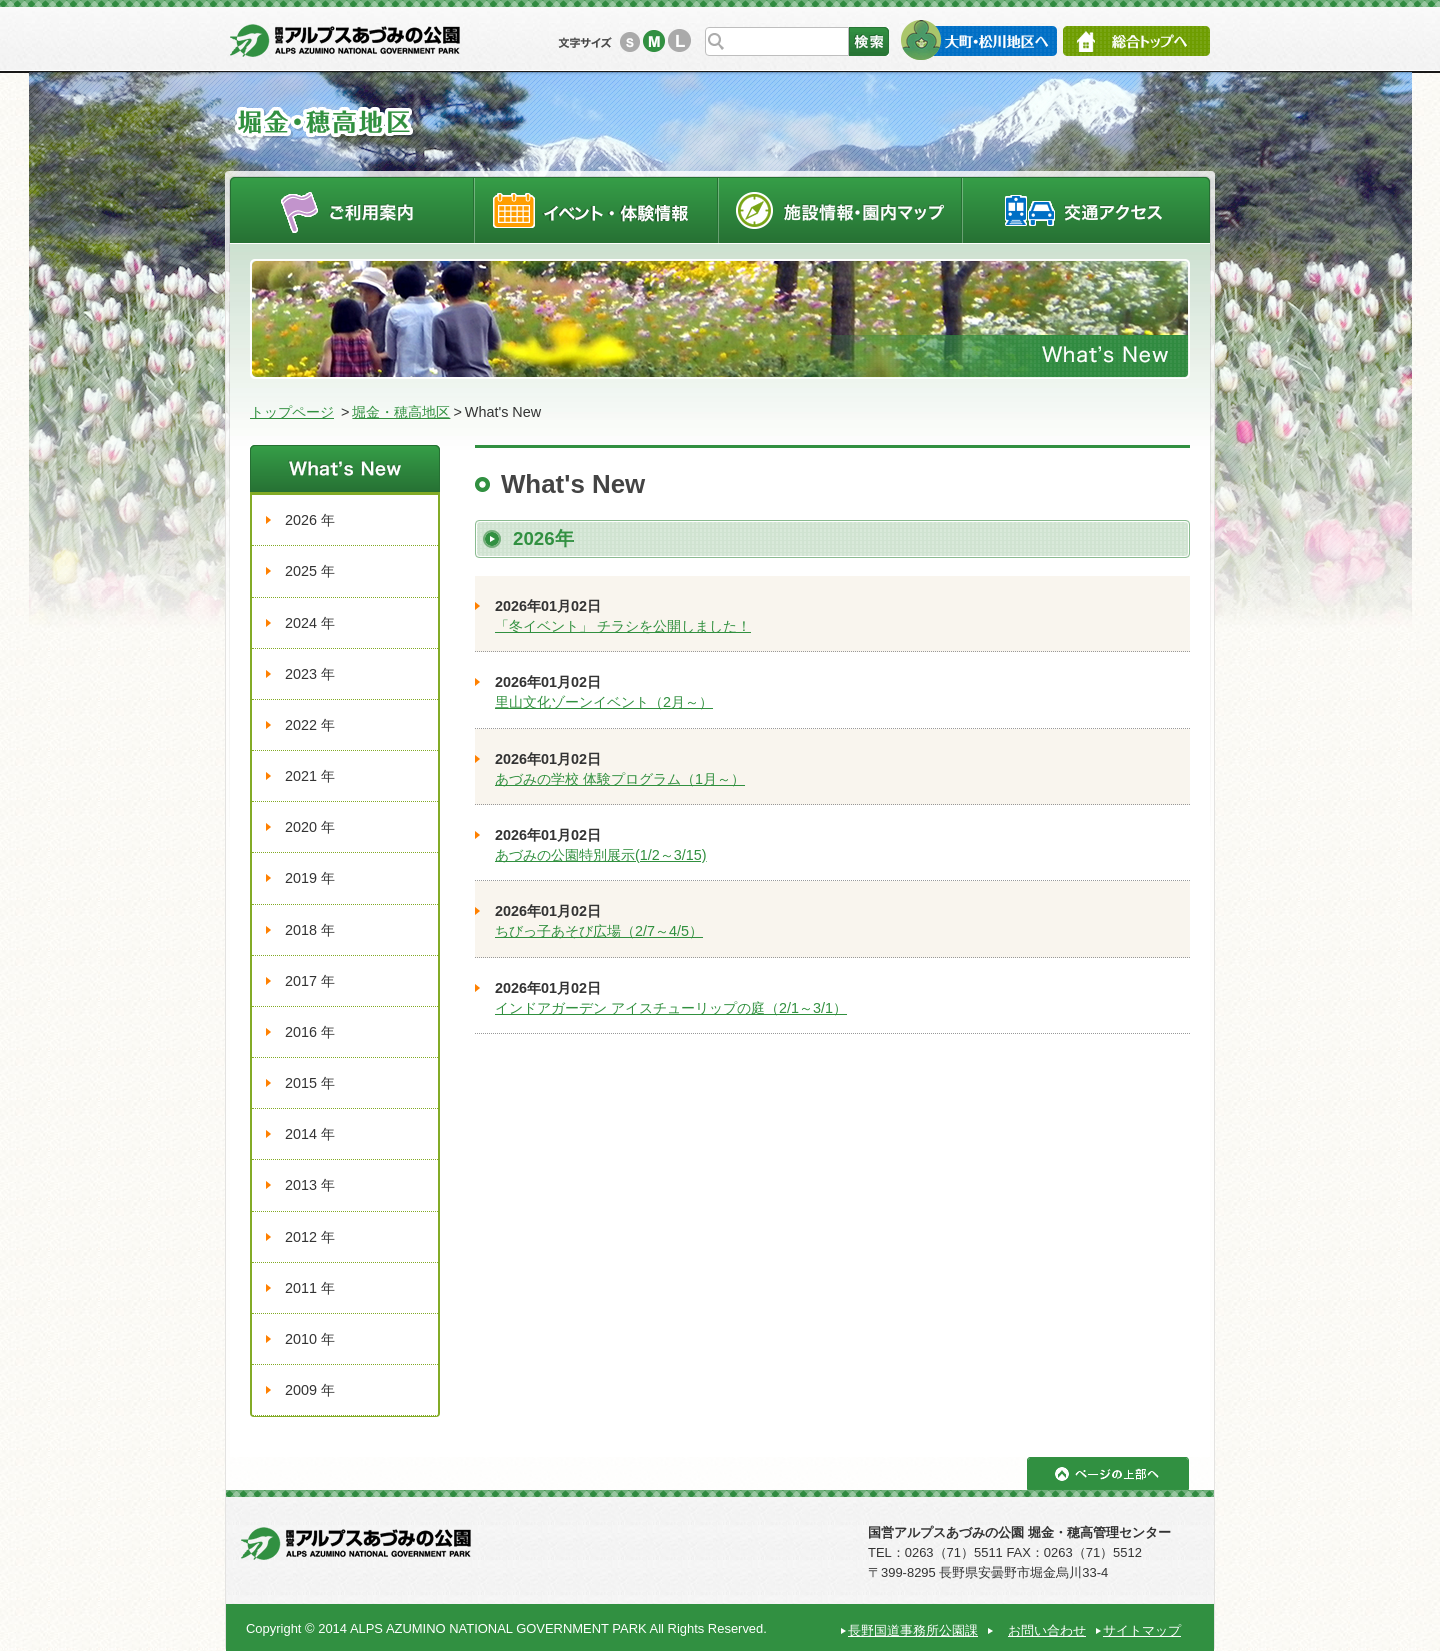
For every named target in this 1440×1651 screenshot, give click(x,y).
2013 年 (310, 1185)
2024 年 (310, 623)
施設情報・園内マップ (840, 209)
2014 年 (310, 1134)
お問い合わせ (1047, 1630)
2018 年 (310, 930)
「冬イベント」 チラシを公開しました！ (623, 626)
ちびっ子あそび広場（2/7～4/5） (599, 931)
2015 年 (310, 1083)
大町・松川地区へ (978, 40)
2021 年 (310, 776)
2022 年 (310, 725)
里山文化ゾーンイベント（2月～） (604, 702)
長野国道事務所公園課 (913, 1630)
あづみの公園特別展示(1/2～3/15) (601, 855)
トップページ (292, 412)
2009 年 (310, 1390)
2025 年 (310, 571)
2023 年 (310, 674)
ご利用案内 (351, 209)
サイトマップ (1142, 1630)
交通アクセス (1087, 209)
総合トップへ (1136, 41)
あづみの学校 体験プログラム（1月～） (620, 779)
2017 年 (310, 981)
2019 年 (310, 878)
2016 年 (310, 1032)
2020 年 (310, 827)
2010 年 (310, 1339)
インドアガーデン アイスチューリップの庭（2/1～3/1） (671, 1008)
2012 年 (310, 1237)
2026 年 (310, 520)
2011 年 (310, 1288)
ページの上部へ (1108, 1473)
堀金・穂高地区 (401, 412)
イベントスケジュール (596, 209)
